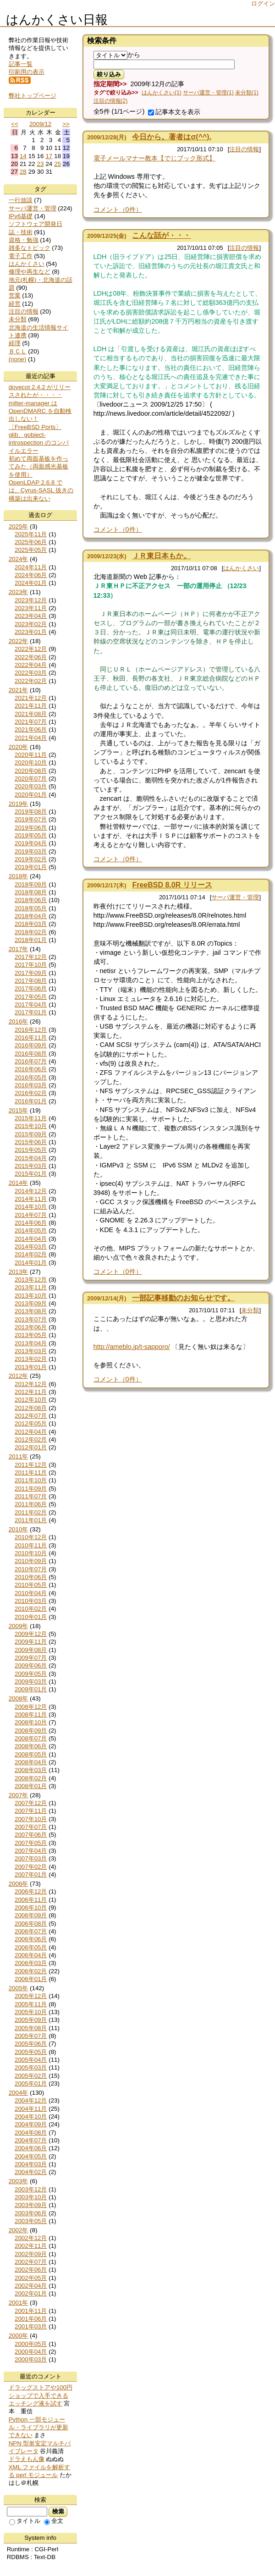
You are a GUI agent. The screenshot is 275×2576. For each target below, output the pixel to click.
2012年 (18, 1375)
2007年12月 (31, 1803)
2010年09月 (31, 1561)
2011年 (18, 1456)
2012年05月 (31, 1423)
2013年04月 (31, 1343)
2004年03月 (31, 2164)
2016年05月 (31, 1077)
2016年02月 (31, 1093)
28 (23, 171)
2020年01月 (31, 794)
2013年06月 (31, 1327)
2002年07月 (31, 2261)
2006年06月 (31, 1939)
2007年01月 (31, 1874)
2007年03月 (31, 1858)
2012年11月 (31, 1391)
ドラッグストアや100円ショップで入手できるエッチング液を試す (40, 2395)
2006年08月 (31, 1923)
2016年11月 (31, 1037)
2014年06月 (31, 1222)
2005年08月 (31, 2028)
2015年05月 (31, 1149)
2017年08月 (31, 980)
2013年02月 (31, 1358)
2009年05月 (31, 1673)
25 (57, 163)
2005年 (18, 1988)
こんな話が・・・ (161, 235)
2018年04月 (31, 916)
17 (48, 156)
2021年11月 (31, 705)
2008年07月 (31, 1738)
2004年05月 (31, 2156)
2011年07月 (31, 1496)
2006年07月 (31, 1931)
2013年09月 (31, 1303)
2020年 (18, 746)
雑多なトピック (29, 247)
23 (40, 163)
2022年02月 (31, 680)
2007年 (18, 1795)
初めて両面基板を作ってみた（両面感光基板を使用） (38, 466)
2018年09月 (31, 884)
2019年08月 (31, 811)
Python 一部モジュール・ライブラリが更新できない (38, 2427)
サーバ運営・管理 (235, 897)
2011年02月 (31, 1512)
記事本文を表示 (174, 112)
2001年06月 (31, 2318)
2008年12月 (31, 1706)
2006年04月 (31, 1955)
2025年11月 (31, 534)
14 (23, 156)
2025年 (18, 526)
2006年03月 (31, 1963)
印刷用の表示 (26, 71)
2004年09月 (31, 2124)
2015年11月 (31, 1118)
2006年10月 (31, 1907)
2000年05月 (31, 2343)
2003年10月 (31, 2197)
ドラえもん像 (26, 2458)
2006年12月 (31, 1891)
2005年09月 (31, 2019)
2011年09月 (31, 1488)
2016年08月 (31, 1053)
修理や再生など (29, 271)
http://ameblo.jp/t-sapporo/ (132, 1346)
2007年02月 (31, 1866)
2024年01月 (31, 582)
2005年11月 (31, 2004)
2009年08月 (31, 1649)
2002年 (18, 2230)
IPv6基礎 (21, 216)
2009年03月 (31, 1681)
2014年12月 (31, 1191)
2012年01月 (31, 1447)
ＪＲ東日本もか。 (161, 556)
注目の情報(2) (111, 101)
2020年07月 (31, 778)
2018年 (18, 876)
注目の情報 (244, 149)
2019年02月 (31, 859)
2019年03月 (31, 851)
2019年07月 (31, 819)
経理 (15, 343)
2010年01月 (31, 1616)
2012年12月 (31, 1384)
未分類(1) (246, 92)
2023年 (18, 592)
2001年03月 (31, 2326)
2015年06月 (31, 1142)
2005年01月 (31, 2083)
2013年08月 (31, 1311)
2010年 (18, 1529)
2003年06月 (31, 2213)
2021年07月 (31, 721)
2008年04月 (31, 1762)
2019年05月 (31, 835)
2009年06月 (31, 1665)
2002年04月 (31, 2285)
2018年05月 (31, 908)
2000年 (18, 2335)
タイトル (24, 2520)
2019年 (18, 803)
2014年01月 (31, 1262)
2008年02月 (31, 1778)
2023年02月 (31, 624)
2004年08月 (31, 2132)
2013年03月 (31, 1351)
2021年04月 (31, 737)
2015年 (18, 1110)
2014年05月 (31, 1230)
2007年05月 (31, 1842)
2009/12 (40, 124)
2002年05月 (31, 2277)
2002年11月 (31, 2245)
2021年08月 (31, 713)
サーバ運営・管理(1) (208, 92)
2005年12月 (31, 1996)
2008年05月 (31, 1754)
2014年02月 (31, 1254)
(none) (18, 359)
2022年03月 (31, 672)
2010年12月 (31, 1537)
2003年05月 (31, 2221)
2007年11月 (31, 1810)
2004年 (18, 2092)
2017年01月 (31, 1012)
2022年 (18, 641)
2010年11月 (31, 1545)
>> (66, 124)
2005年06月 (31, 2043)
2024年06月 (31, 575)
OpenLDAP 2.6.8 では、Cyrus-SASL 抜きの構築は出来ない (41, 490)
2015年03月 (31, 1165)
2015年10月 (31, 1126)
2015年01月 (31, 1173)
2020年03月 (31, 786)
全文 (53, 2520)
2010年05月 (31, 1584)
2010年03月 (31, 1600)
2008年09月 (31, 1730)
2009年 (18, 1626)
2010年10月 (31, 1553)
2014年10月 (31, 1206)
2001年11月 (31, 2310)
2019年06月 (31, 827)
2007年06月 (31, 1834)
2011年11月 (31, 1472)
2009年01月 (31, 1689)
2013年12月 (31, 1279)
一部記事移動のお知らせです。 (183, 1298)
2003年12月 (31, 2189)
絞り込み (109, 74)
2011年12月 (31, 1464)
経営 (15, 303)
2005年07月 (31, 2035)
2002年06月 (31, 2269)
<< (14, 124)
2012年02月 (31, 1439)
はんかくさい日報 (57, 20)
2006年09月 (31, 1915)
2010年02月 (31, 1608)
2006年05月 (31, 1947)
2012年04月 (31, 1431)
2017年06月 (31, 988)
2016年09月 (31, 1045)
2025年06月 (31, 542)
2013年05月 (31, 1335)
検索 (58, 2511)
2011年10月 (31, 1480)
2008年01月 (31, 1786)
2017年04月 (31, 1004)
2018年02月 (31, 932)
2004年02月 (31, 2172)
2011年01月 (31, 1520)
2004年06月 (31, 2148)
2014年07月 (31, 1214)
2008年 (18, 1698)
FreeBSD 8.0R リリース (172, 885)
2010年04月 (31, 1593)
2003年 (18, 2181)
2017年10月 (31, 964)
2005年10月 (31, 2012)
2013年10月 (31, 1295)
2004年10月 (31, 2116)
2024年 (18, 559)
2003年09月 (31, 2205)
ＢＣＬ (18, 351)
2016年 (18, 1021)
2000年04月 (31, 2351)
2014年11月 (31, 1198)
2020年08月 (31, 770)
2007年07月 (31, 1826)
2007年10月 (31, 1819)
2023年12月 (31, 600)
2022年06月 (31, 657)
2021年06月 (31, 729)
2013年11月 (31, 1287)
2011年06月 (31, 1504)
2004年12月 (31, 2100)
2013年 (18, 1271)
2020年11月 (31, 754)
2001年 (18, 2302)
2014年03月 (31, 1246)
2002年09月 (31, 2254)
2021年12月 (31, 697)
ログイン (263, 3)
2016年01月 (31, 1101)
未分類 (250, 1310)
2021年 (18, 690)
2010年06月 (31, 1577)
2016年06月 (31, 1069)
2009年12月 (31, 1633)
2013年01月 (31, 1367)
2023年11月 (31, 608)
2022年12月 (31, 648)
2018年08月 (31, 892)
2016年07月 (31, 1061)
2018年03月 (31, 923)
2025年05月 (31, 549)
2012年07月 (31, 1415)
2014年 (18, 1182)
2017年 (18, 949)
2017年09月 (31, 972)
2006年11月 (31, 1899)
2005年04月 (31, 2059)
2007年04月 (31, 1850)
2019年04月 (31, 843)
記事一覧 (21, 64)
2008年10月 (31, 1722)
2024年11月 (31, 567)
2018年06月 (31, 900)
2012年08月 (31, 1407)
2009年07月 (31, 1657)
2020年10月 (31, 762)
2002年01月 (31, 2293)
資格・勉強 (23, 240)
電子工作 (21, 256)
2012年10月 (31, 1399)
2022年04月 (31, 664)
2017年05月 (31, 996)
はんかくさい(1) (162, 92)
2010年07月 (31, 1569)
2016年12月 (31, 1029)
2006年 (18, 1883)
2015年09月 (31, 1134)
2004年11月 (31, 2108)
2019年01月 (31, 867)
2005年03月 (31, 2067)
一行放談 (21, 200)
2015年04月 (31, 1158)
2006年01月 (31, 1979)
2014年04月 (31, 1238)
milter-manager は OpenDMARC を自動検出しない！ (40, 411)
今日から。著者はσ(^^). (171, 137)
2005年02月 (31, 2075)
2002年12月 (31, 2238)
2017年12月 (31, 956)
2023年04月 (31, 615)
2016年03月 (31, 1085)
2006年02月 (31, 1971)
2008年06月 (31, 1746)
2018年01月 (31, 939)
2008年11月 (31, 1714)
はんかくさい (241, 568)
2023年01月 (31, 631)
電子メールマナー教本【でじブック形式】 (154, 158)
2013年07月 (31, 1319)
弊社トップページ (32, 95)
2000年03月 (31, 2359)
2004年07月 (31, 2140)
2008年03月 (31, 1770)
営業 (15, 295)
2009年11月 (31, 1641)
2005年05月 (31, 2051)
